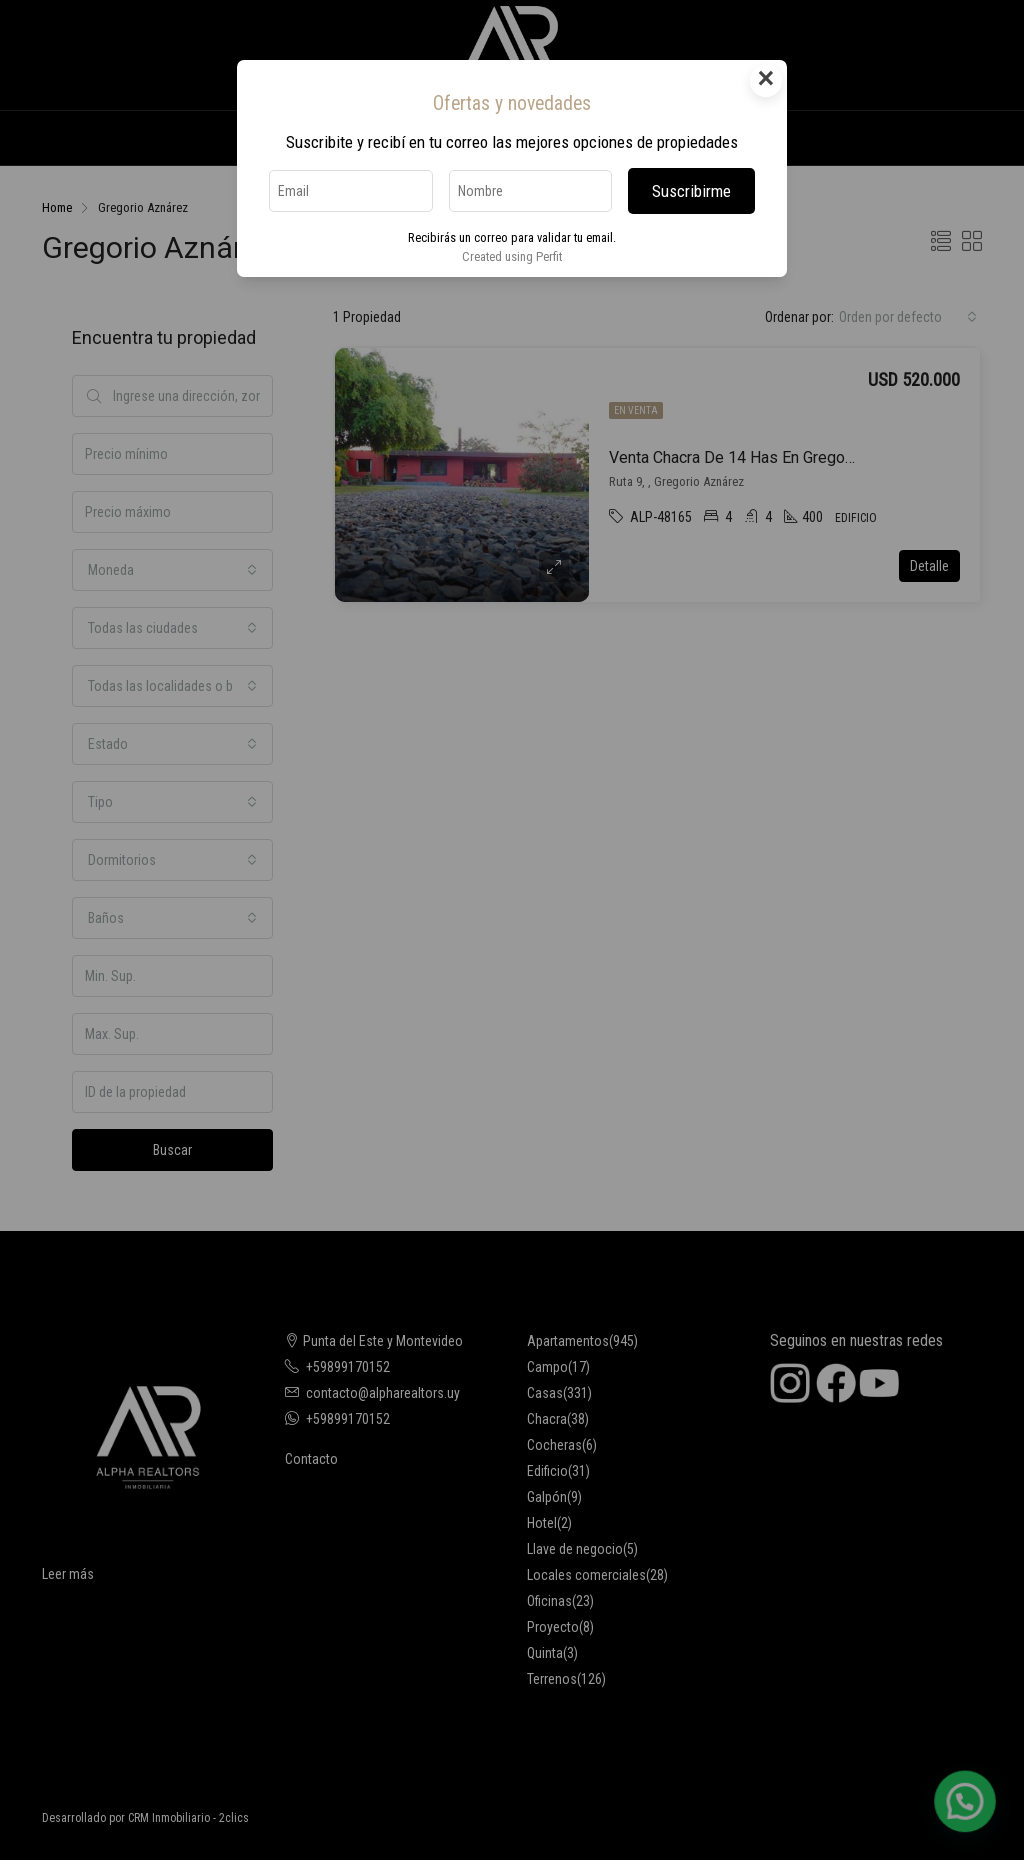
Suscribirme (691, 191)
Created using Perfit (512, 256)
